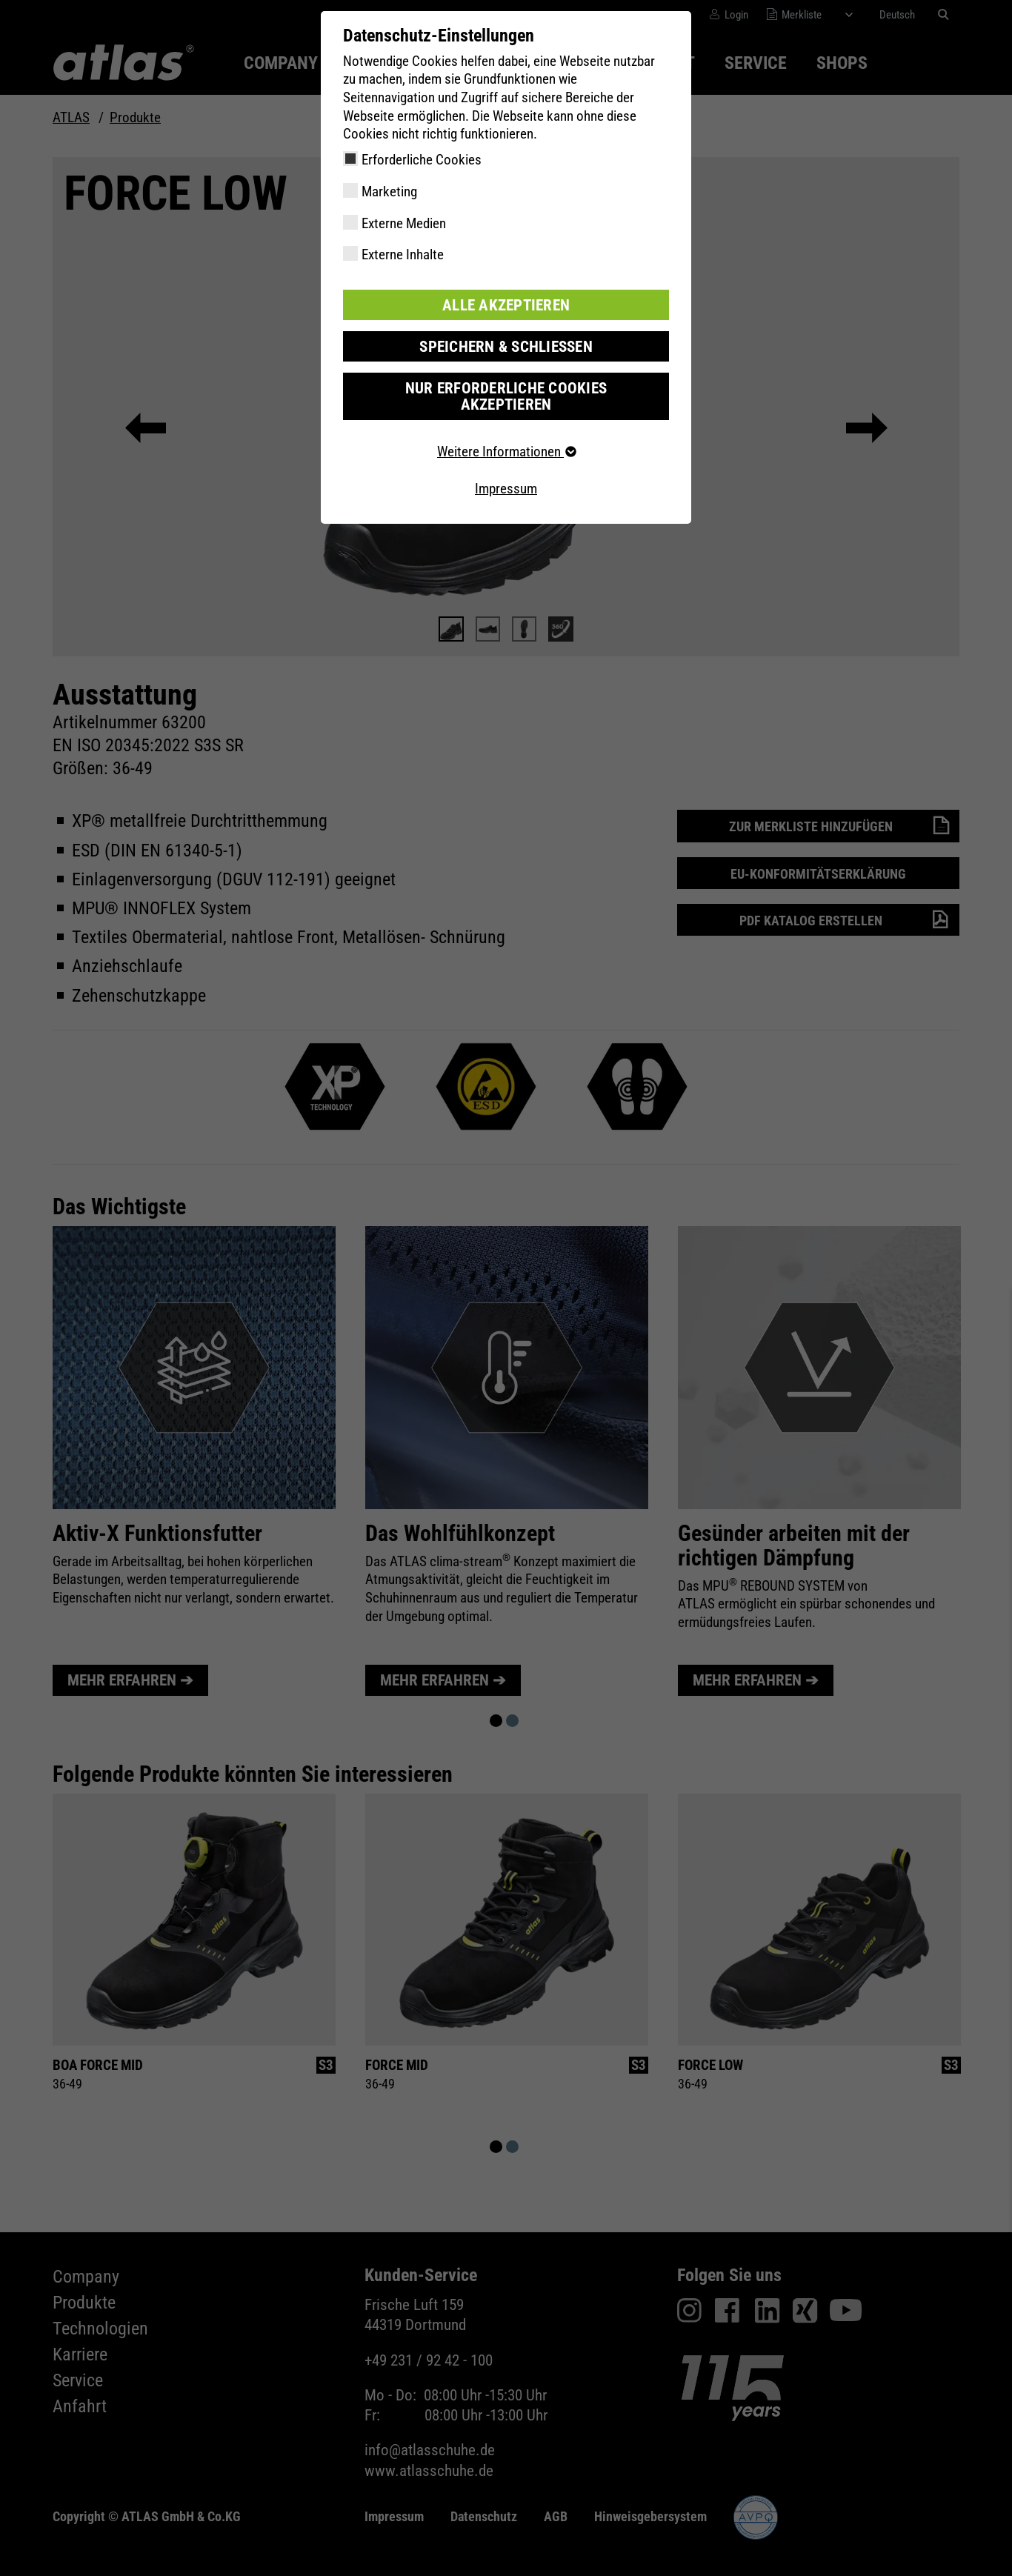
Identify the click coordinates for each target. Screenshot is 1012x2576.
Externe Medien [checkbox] (404, 223)
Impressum (506, 468)
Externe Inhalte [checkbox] (403, 254)
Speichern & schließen (506, 344)
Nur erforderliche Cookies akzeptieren (506, 385)
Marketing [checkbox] (389, 191)
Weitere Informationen (506, 432)
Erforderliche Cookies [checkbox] (422, 159)
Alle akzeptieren (506, 304)
